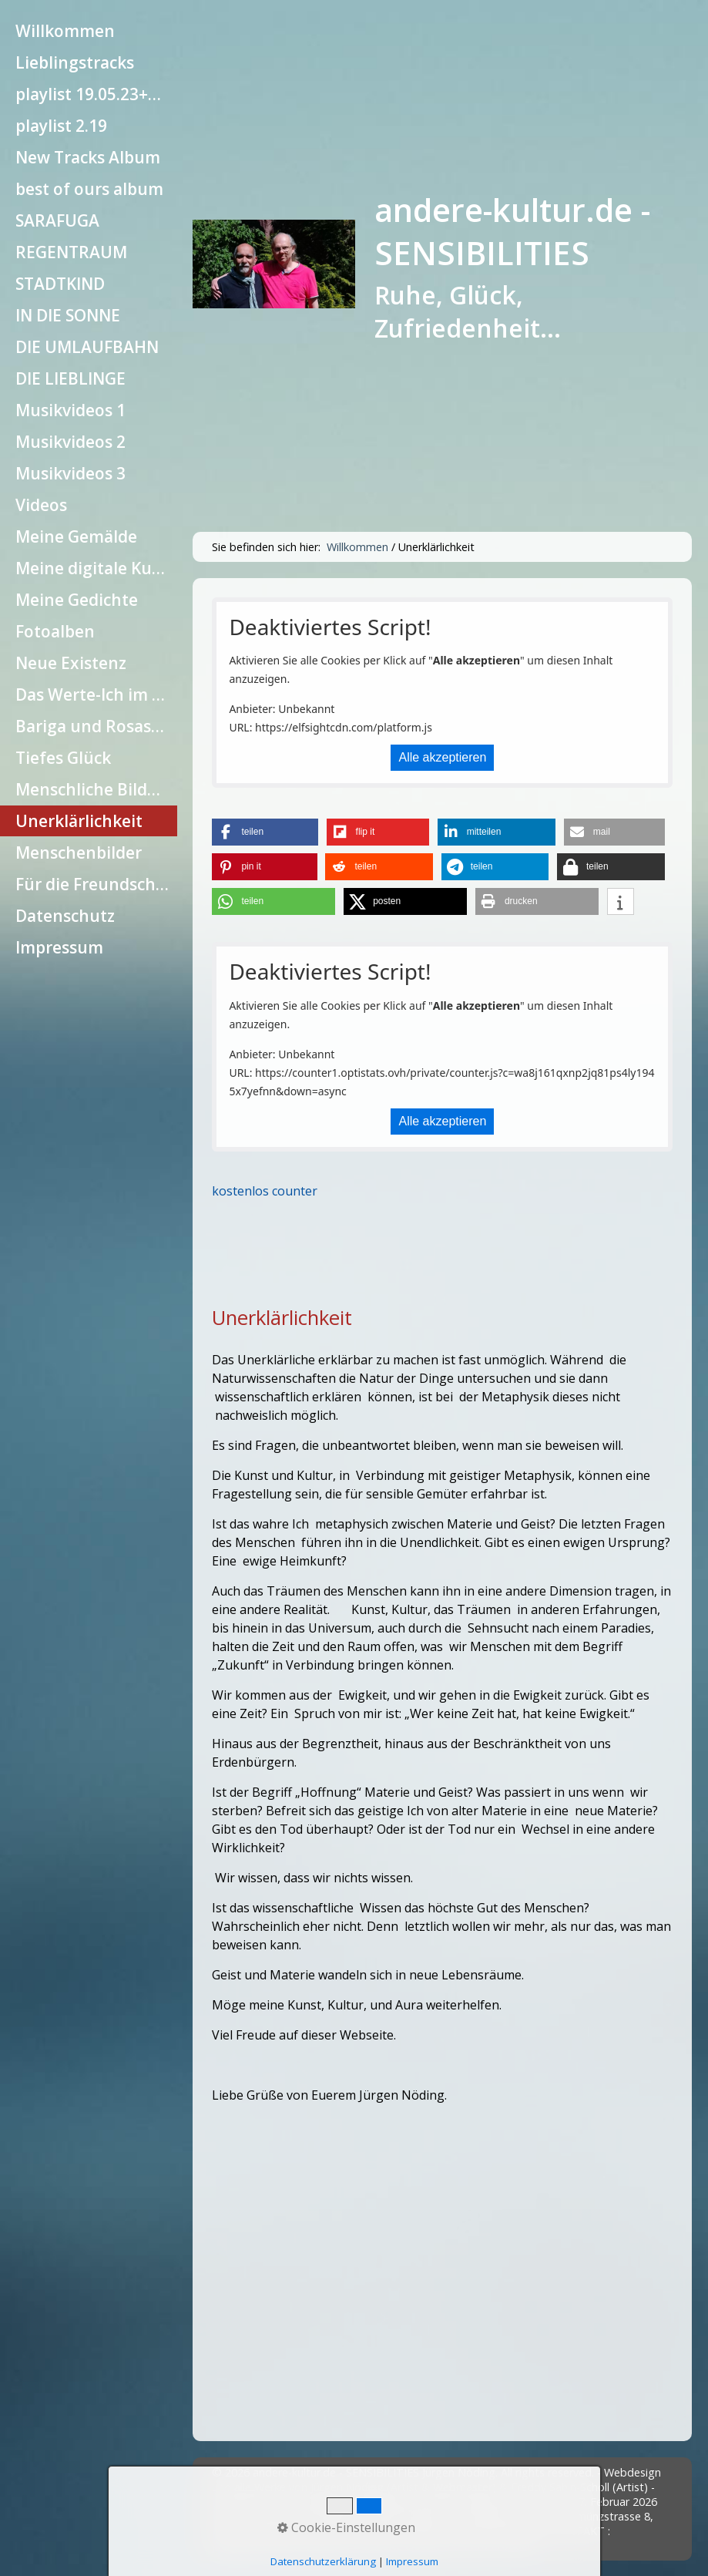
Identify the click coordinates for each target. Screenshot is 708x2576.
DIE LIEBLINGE (70, 378)
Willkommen (65, 31)
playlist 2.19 (61, 125)
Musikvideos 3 (70, 473)
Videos (41, 505)
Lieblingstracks (74, 62)
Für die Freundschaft (96, 884)
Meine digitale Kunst (96, 568)
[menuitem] (88, 31)
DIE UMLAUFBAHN (87, 347)
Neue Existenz (70, 663)
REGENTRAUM (71, 252)
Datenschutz (65, 915)
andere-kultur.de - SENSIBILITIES (512, 231)
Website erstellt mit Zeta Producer (449, 2545)
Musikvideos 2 (70, 441)
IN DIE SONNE (67, 315)
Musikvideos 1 (70, 410)
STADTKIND (60, 283)
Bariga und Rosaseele (96, 726)
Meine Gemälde (76, 536)
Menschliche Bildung (96, 789)
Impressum (59, 947)
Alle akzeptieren (442, 757)
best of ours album (89, 189)
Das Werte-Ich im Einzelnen (96, 694)
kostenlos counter (264, 1190)
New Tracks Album (87, 157)
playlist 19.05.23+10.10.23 (96, 94)
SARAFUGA (57, 220)
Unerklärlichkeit (79, 821)
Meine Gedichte (76, 599)
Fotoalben (55, 631)
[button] (264, 832)
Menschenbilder (78, 852)
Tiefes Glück (63, 757)
